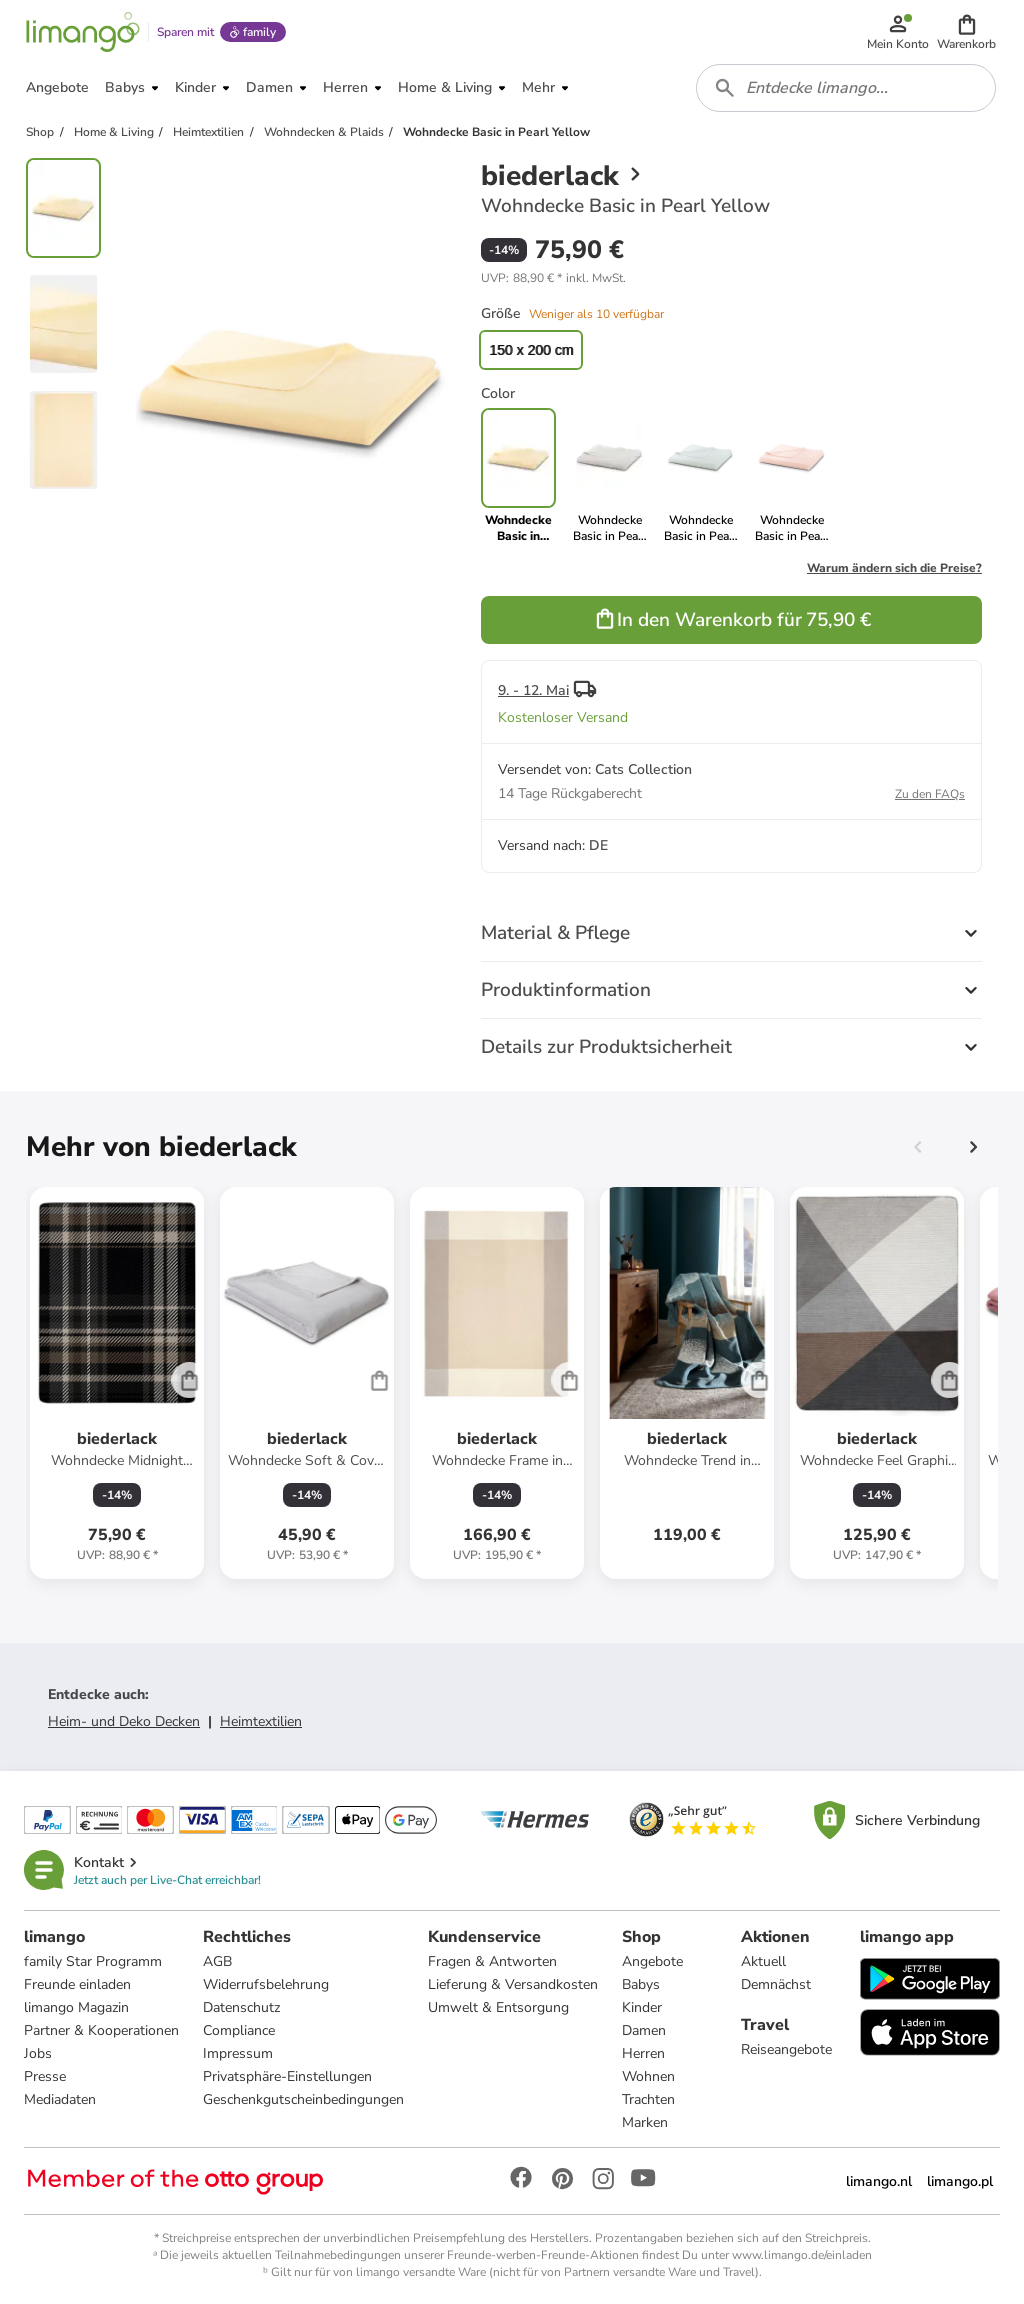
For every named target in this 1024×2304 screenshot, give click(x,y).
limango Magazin (76, 2007)
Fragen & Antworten (492, 1961)
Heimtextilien (261, 1721)
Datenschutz (241, 2007)
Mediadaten (60, 2099)
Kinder (642, 2007)
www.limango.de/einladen (802, 2255)
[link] (609, 476)
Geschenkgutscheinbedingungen (303, 2099)
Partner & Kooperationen (101, 2030)
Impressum (238, 2053)
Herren (643, 2053)
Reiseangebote (786, 2049)
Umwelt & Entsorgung (498, 2007)
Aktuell (763, 1961)
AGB (217, 1961)
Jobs (38, 2053)
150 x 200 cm (531, 350)
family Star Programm (93, 1961)
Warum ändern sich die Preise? (894, 568)
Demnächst (776, 1984)
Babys (641, 1984)
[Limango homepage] (83, 32)
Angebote (652, 1961)
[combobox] (846, 88)
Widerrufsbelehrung (266, 1984)
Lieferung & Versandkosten (513, 1984)
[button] (966, 32)
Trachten (648, 2099)
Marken (645, 2122)
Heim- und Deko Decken (124, 1721)
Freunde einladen (77, 1984)
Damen (644, 2030)
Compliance (239, 2030)
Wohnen (648, 2076)
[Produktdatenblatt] (117, 1383)
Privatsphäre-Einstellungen (287, 2076)
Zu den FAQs (930, 794)
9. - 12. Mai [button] (533, 690)
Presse (45, 2076)
